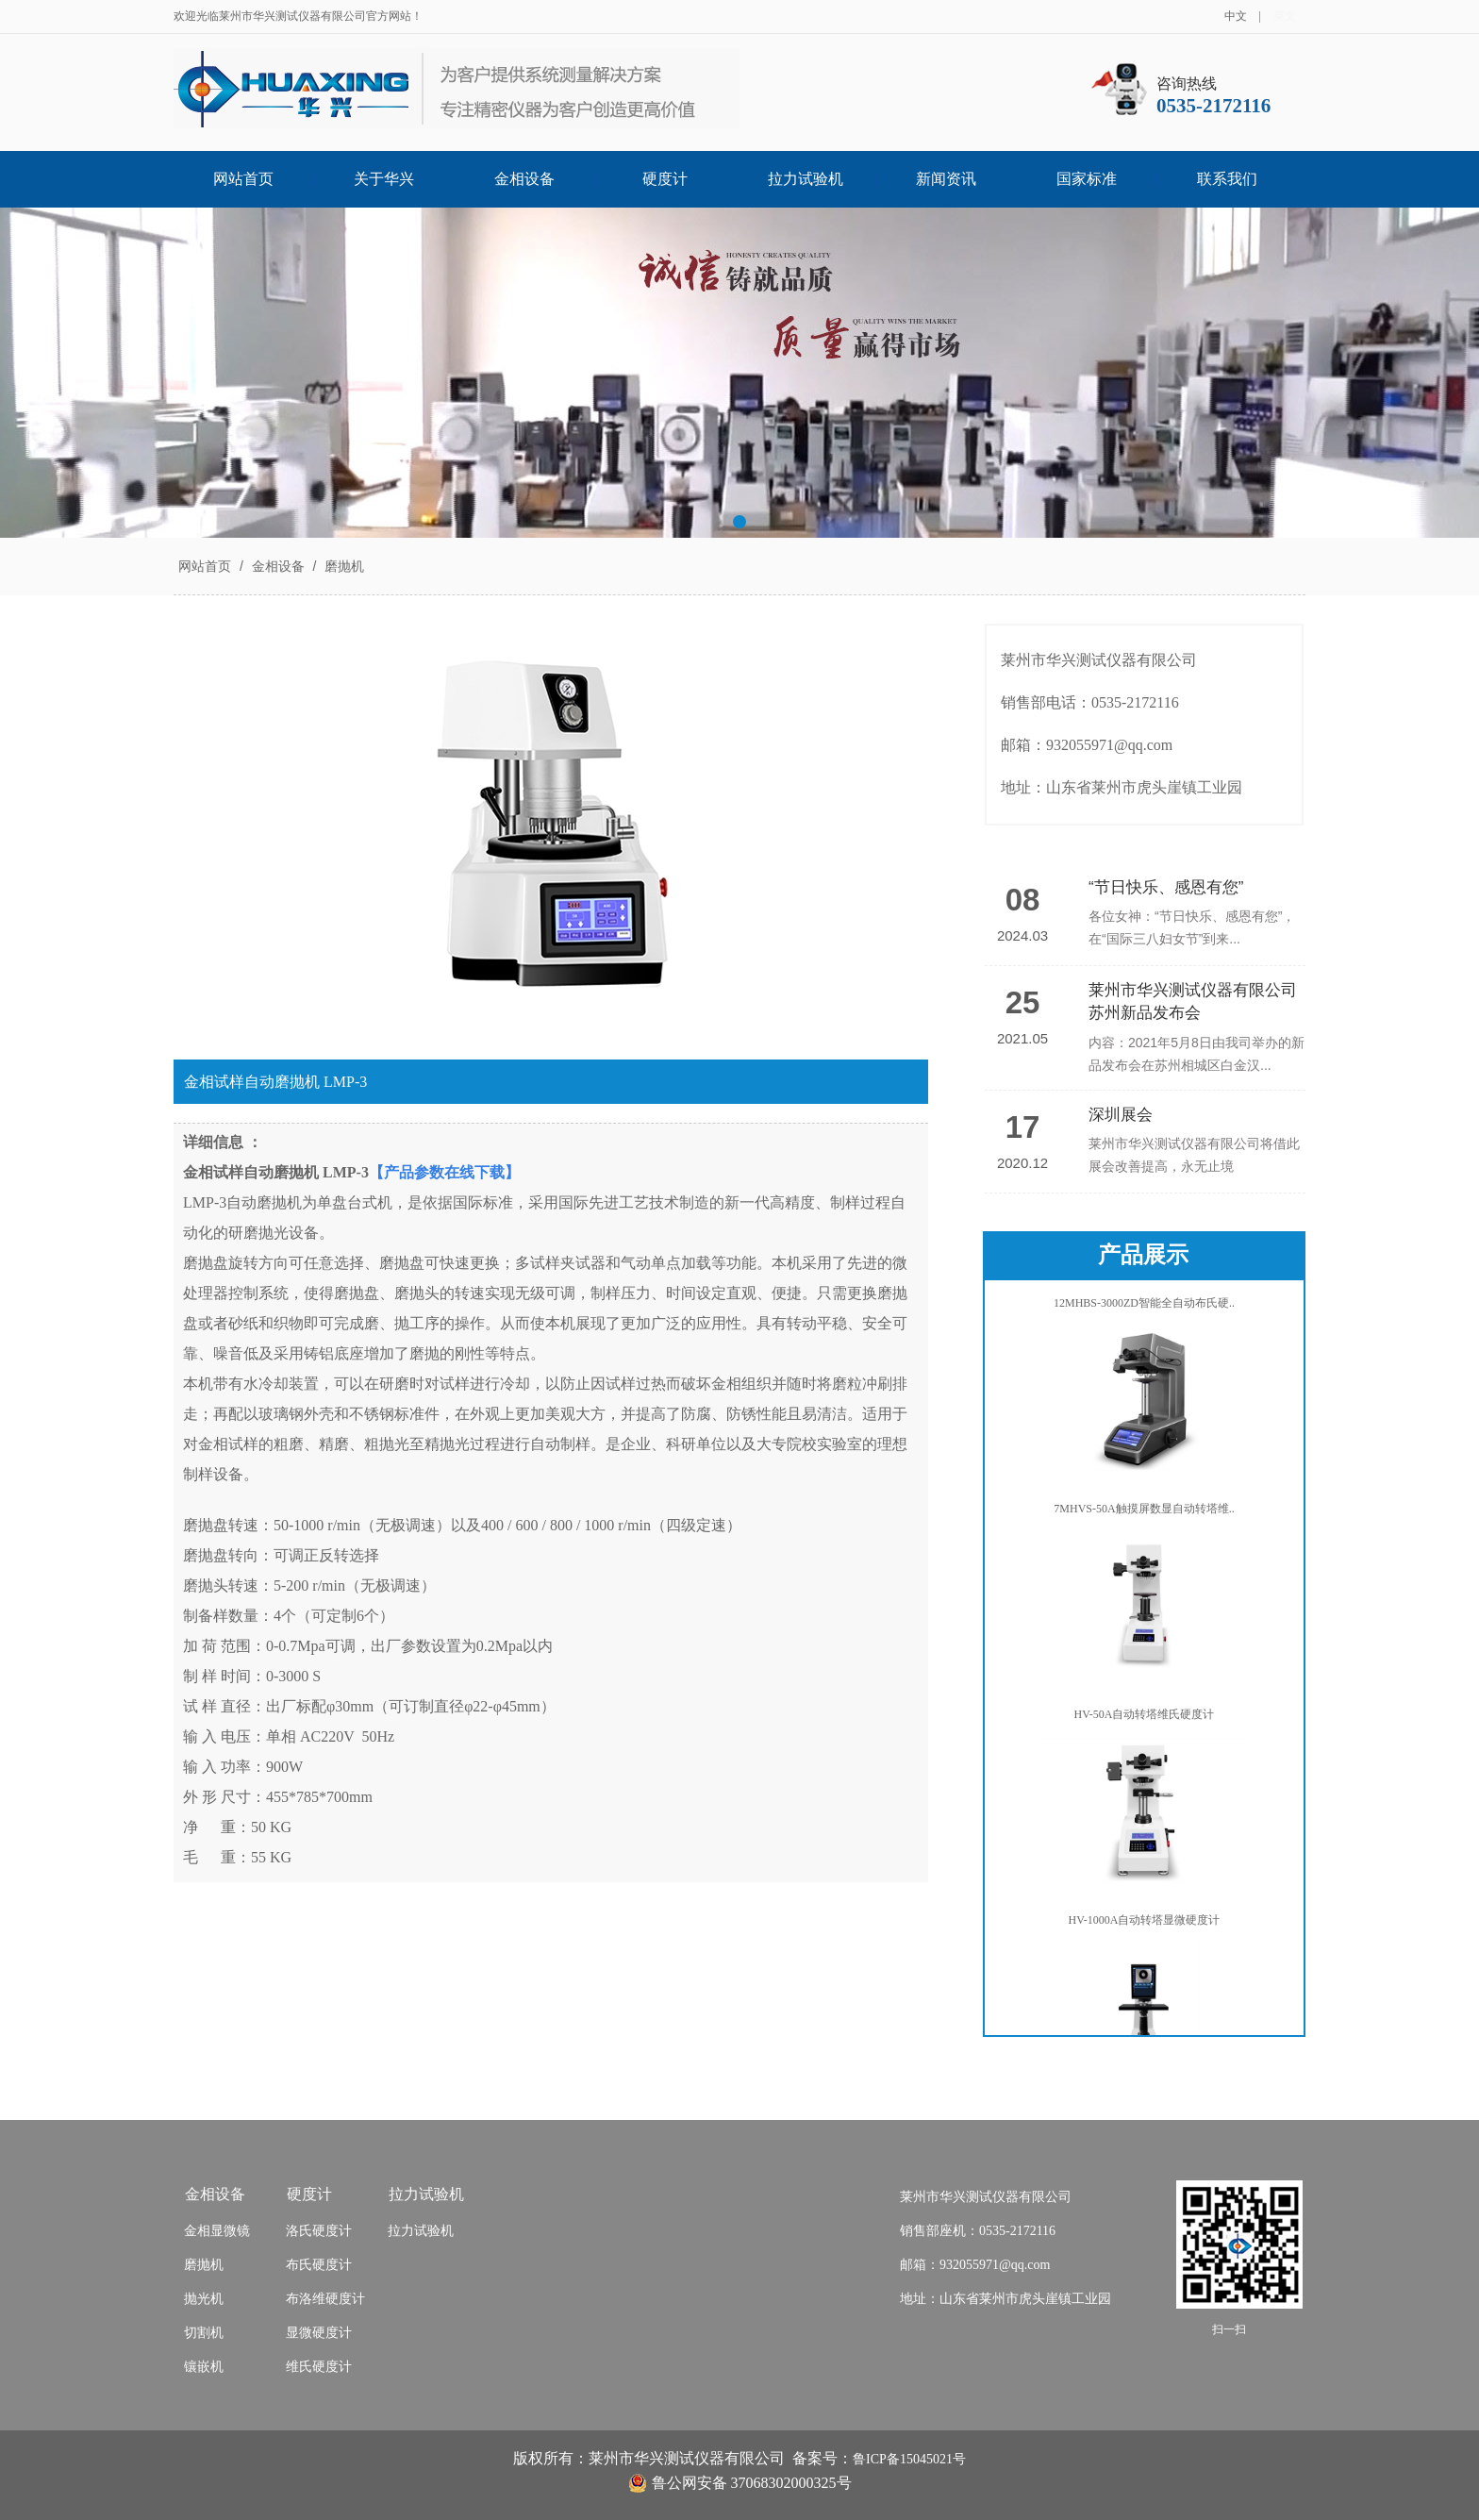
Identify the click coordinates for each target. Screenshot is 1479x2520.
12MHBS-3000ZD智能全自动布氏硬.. (1144, 1306)
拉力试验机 (805, 179)
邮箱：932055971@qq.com (975, 2265)
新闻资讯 (946, 179)
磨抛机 (342, 566)
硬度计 (665, 179)
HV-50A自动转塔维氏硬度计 (1144, 1718)
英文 (1284, 16)
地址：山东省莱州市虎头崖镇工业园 (1005, 2299)
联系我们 (1227, 179)
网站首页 (243, 179)
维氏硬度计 (319, 2367)
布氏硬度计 (319, 2265)
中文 (1235, 16)
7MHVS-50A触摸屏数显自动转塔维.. (1144, 1512)
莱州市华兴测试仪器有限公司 (986, 2197)
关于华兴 (384, 179)
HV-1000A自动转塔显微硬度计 (1145, 1923)
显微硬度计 (319, 2333)
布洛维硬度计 (325, 2299)
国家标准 (1086, 179)
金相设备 (524, 179)
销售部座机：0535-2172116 (977, 2231)
